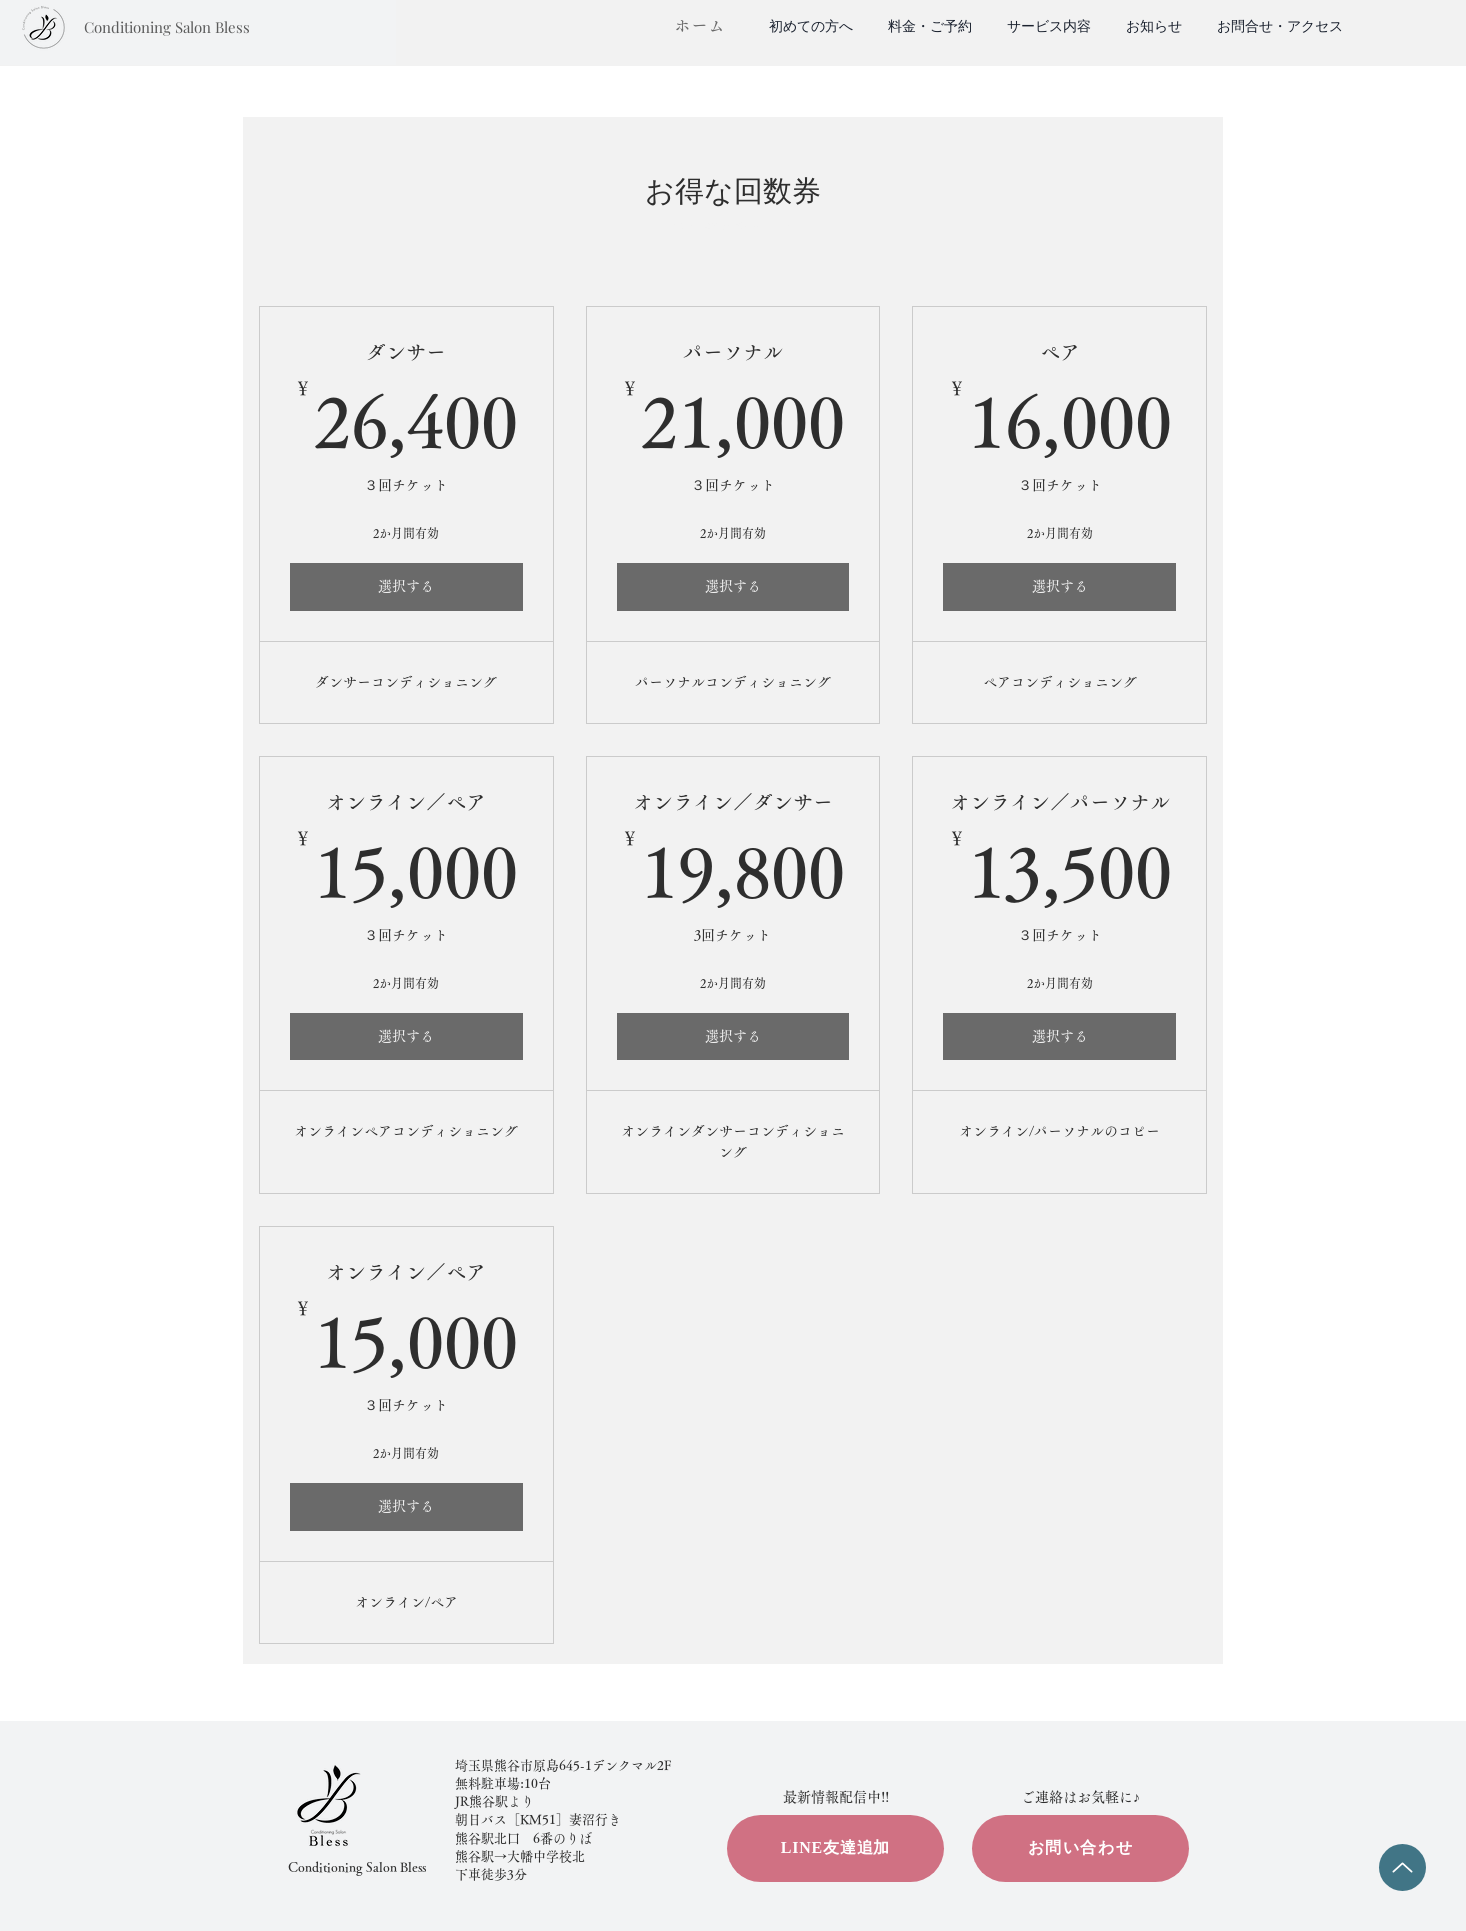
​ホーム (699, 25)
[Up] (1402, 1867)
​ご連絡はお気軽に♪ (1080, 1797)
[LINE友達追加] (835, 1848)
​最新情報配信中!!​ (836, 1797)
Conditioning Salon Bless (357, 1867)
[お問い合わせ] (1080, 1848)
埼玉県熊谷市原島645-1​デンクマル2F (563, 1765)
